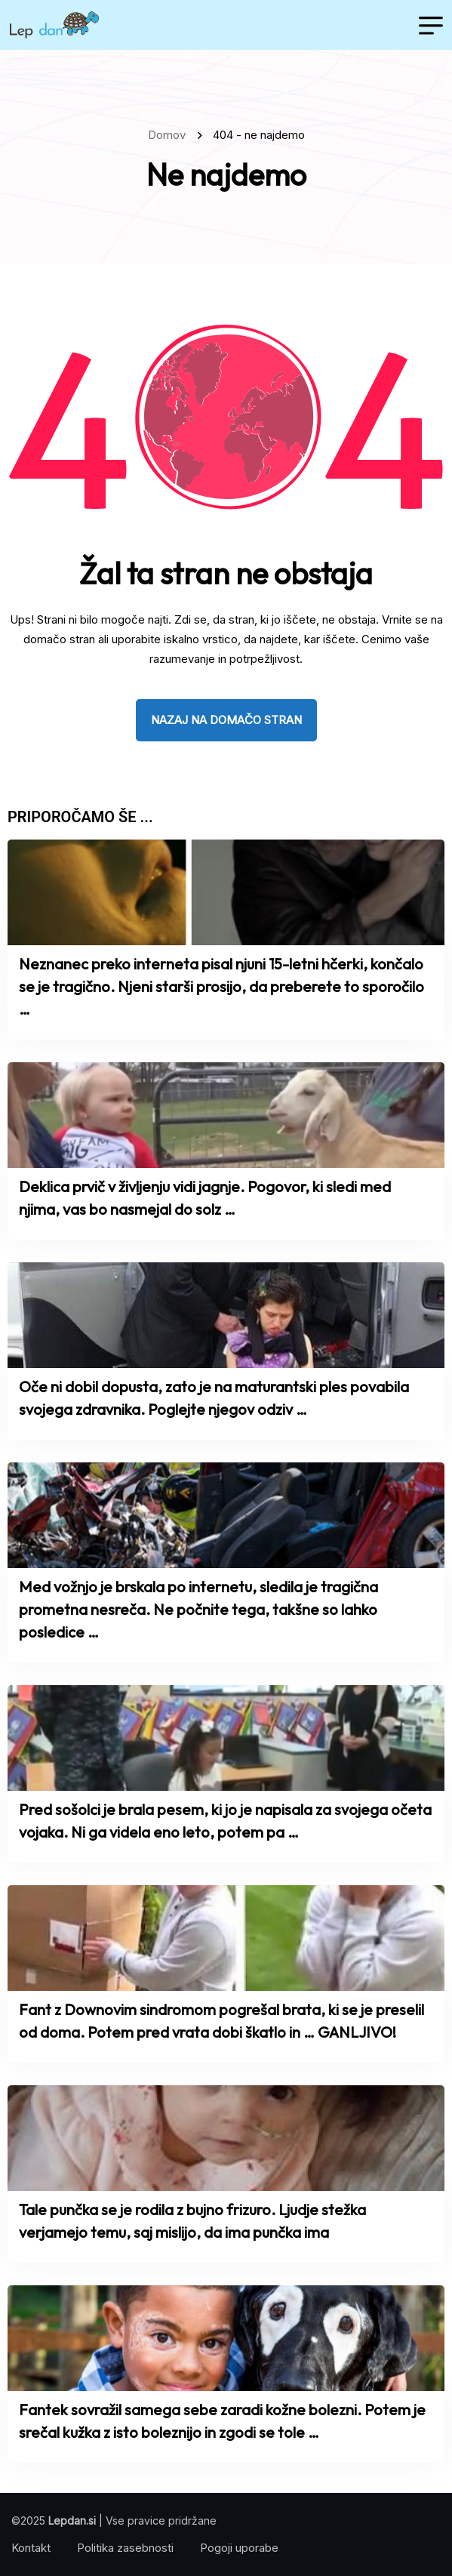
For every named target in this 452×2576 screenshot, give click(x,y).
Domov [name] (170, 135)
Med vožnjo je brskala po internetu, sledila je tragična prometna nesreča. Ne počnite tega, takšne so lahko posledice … (198, 1609)
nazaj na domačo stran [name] (226, 720)
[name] (54, 25)
